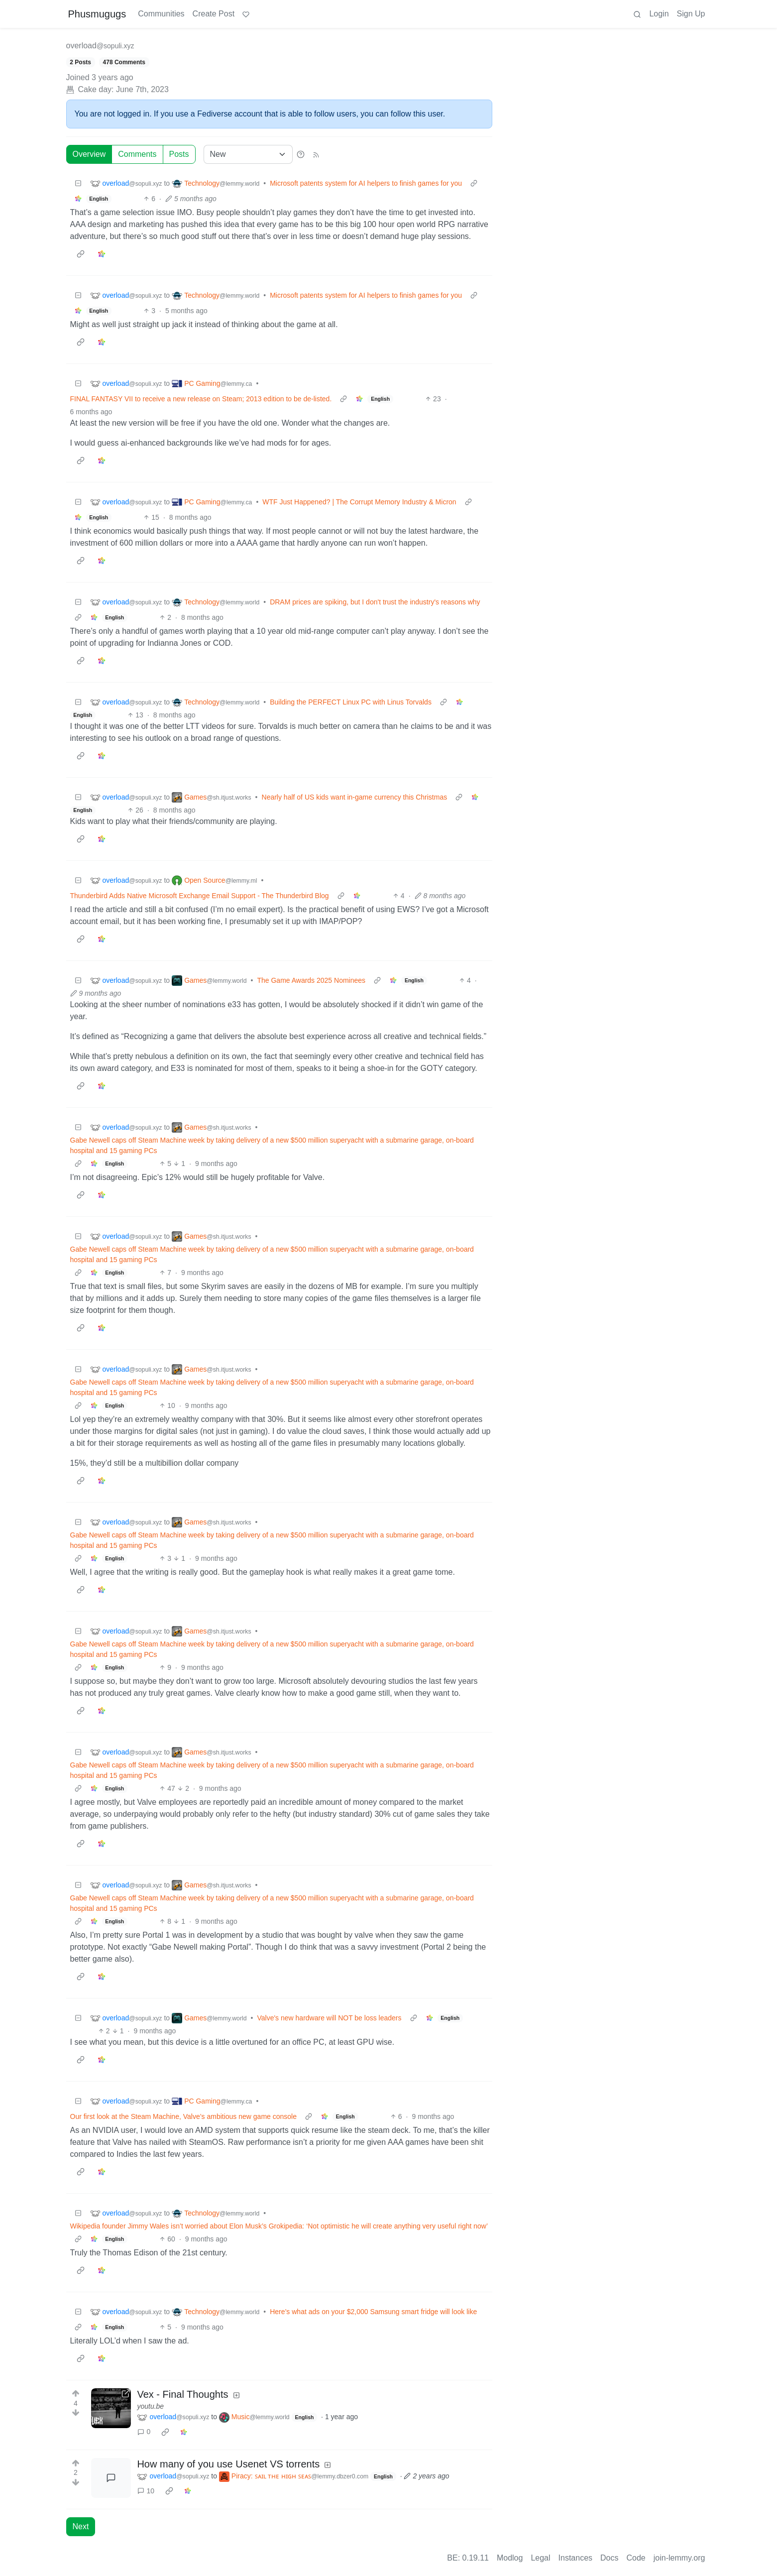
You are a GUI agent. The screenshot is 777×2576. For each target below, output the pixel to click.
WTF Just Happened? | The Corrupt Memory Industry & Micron (359, 502)
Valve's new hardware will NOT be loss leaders (329, 2018)
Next (81, 2526)
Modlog (510, 2558)
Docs (609, 2558)
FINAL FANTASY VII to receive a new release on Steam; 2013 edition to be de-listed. (201, 399)
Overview (89, 154)
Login (658, 13)
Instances (575, 2558)
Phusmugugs (97, 13)
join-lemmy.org (679, 2558)
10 (145, 2491)
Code (636, 2558)
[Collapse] (78, 183)
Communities (161, 13)
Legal (540, 2558)
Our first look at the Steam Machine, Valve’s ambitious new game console (183, 2116)
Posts (179, 154)
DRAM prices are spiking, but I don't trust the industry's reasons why (375, 602)
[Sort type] (248, 154)
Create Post (213, 13)
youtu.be (150, 2406)
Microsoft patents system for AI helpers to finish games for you (366, 183)
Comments (137, 154)
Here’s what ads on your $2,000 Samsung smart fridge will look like (373, 2312)
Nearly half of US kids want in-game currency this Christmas (354, 797)
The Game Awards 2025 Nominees (311, 980)
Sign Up (691, 13)
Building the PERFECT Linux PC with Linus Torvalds (351, 702)
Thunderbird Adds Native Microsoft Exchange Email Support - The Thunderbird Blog (199, 896)
